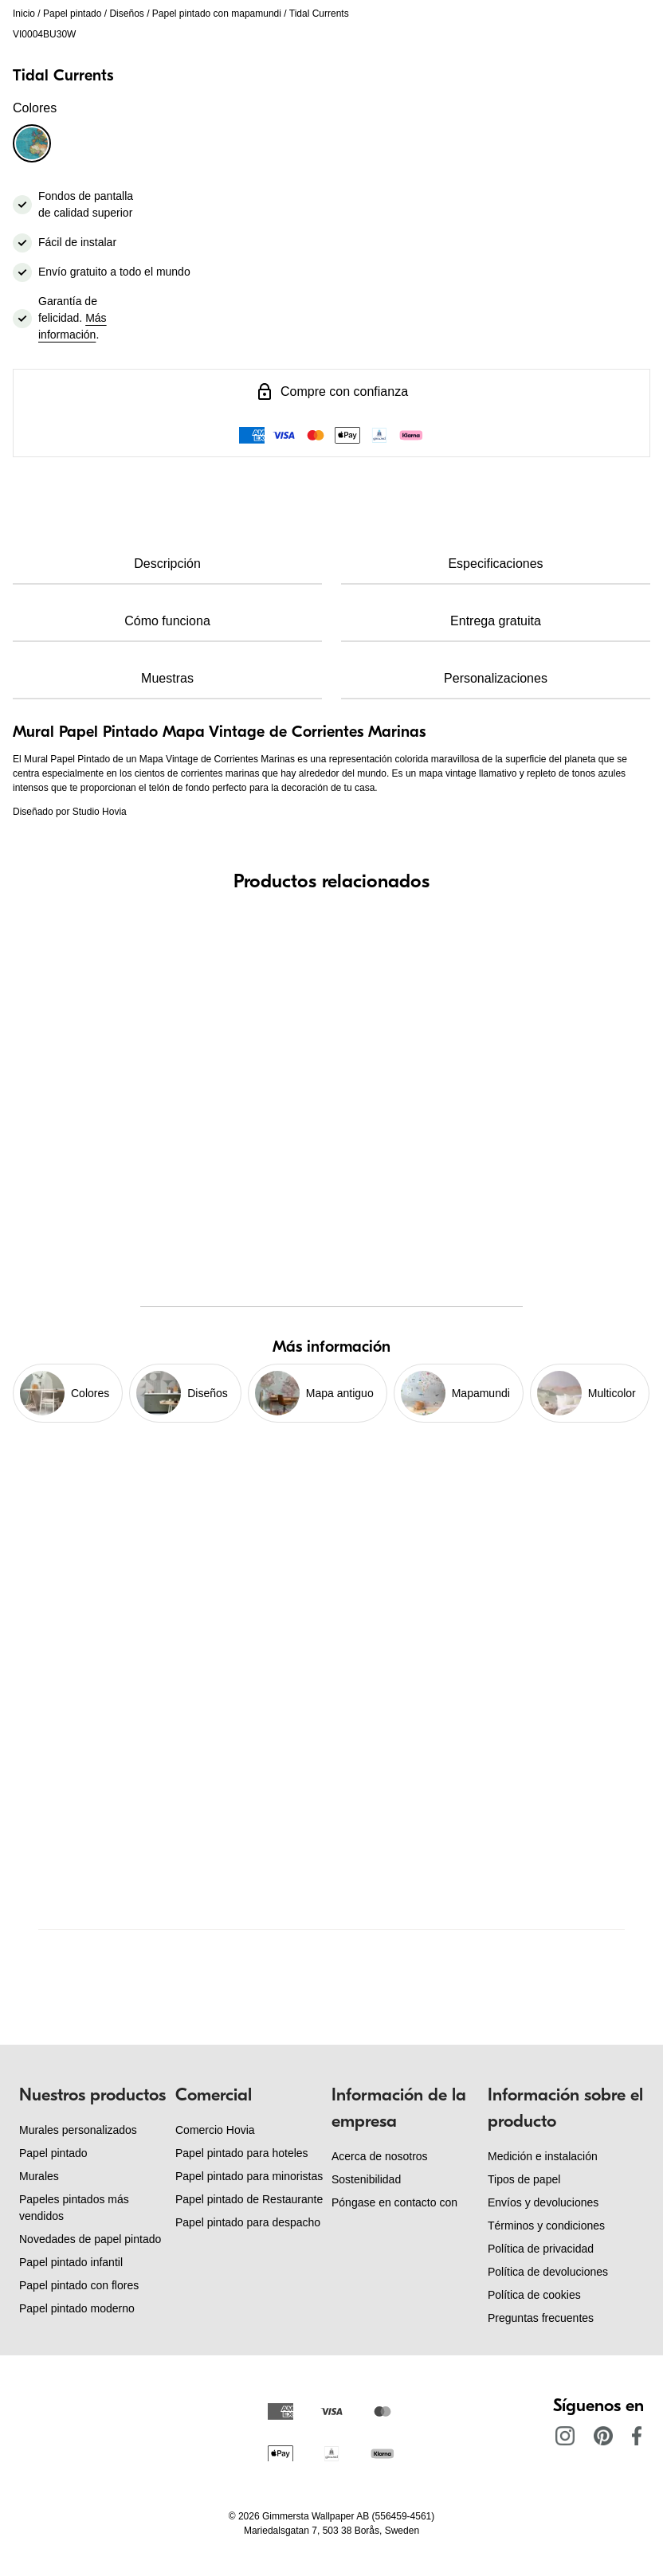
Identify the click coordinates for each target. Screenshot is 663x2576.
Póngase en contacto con (394, 2202)
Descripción (167, 563)
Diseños (126, 13)
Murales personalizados (78, 2130)
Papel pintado (72, 13)
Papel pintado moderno (77, 2308)
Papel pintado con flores (79, 2285)
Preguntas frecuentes (541, 2318)
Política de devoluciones (548, 2271)
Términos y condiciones (546, 2225)
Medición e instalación (543, 2156)
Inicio (24, 13)
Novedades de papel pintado (90, 2239)
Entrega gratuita (495, 621)
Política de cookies (534, 2294)
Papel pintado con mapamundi (216, 13)
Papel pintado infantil (71, 2262)
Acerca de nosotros (380, 2156)
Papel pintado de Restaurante (249, 2199)
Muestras (167, 678)
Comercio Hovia (215, 2130)
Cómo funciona (167, 621)
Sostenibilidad (366, 2179)
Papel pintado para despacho (247, 2222)
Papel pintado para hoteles (241, 2153)
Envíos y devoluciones (543, 2202)
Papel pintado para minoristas (249, 2176)
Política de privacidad (541, 2248)
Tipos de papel (524, 2179)
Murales (39, 2176)
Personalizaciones (495, 678)
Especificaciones (495, 563)
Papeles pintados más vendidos (74, 2207)
